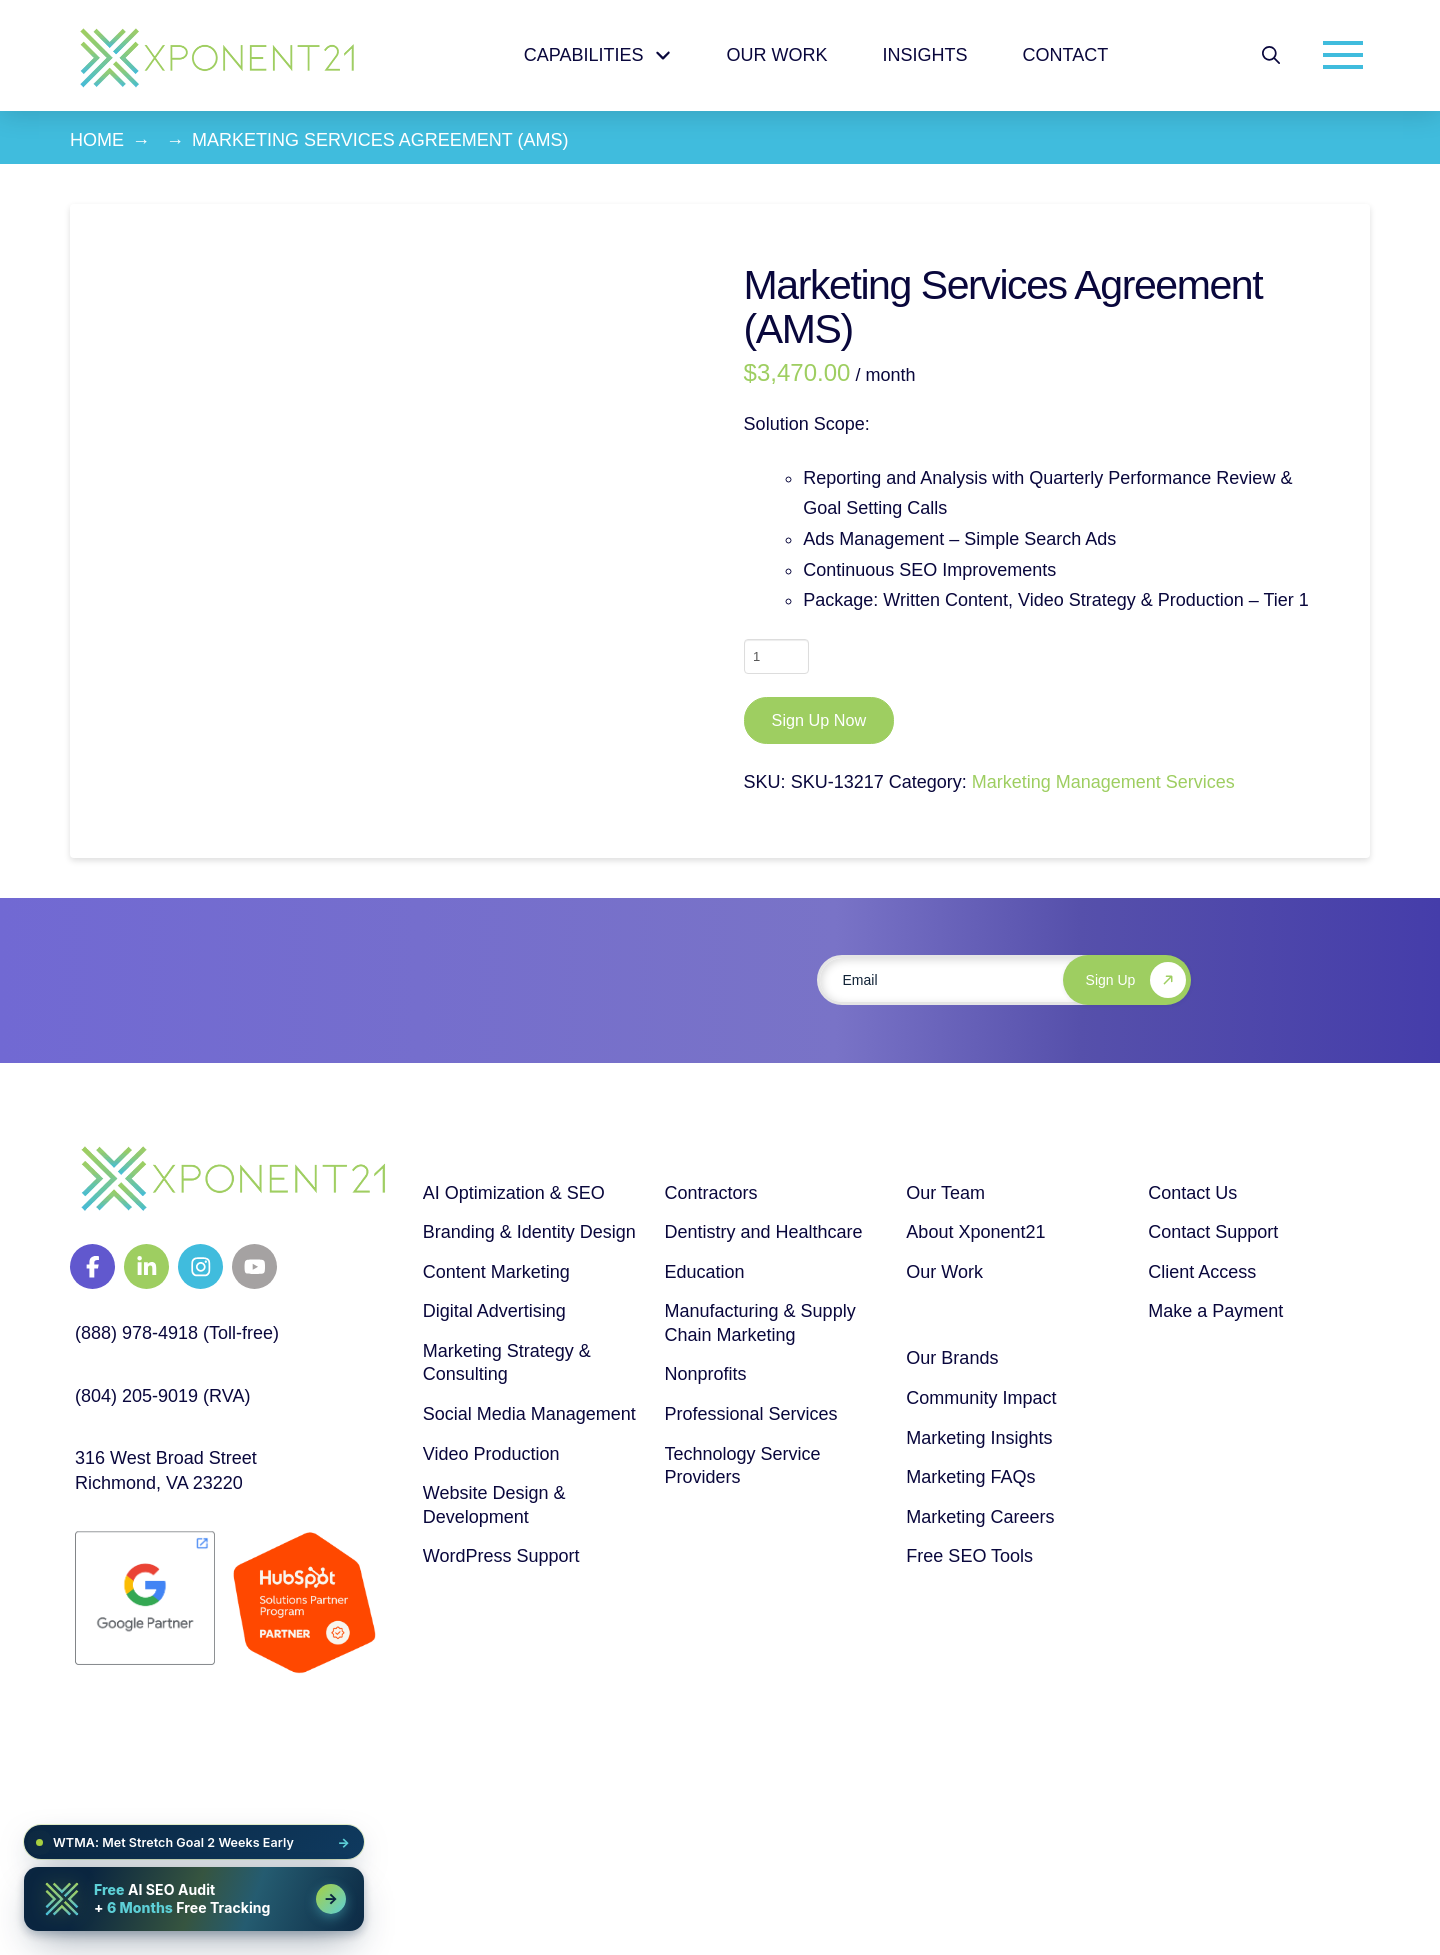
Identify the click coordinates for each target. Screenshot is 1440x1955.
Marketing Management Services (1103, 782)
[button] (1271, 55)
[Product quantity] (776, 656)
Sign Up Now (819, 720)
